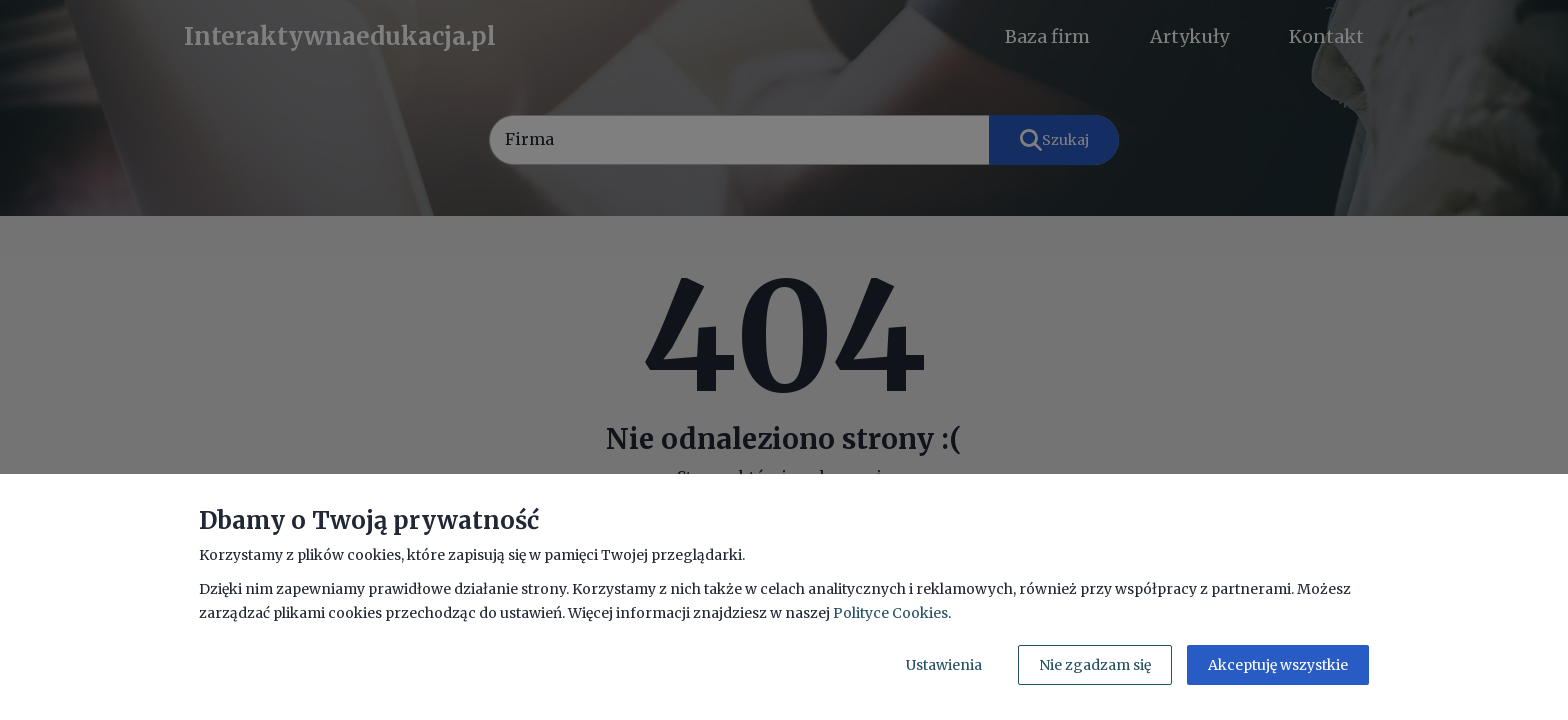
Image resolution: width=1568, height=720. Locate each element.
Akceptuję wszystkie (1278, 665)
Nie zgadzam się (1095, 665)
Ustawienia (944, 665)
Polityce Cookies (890, 613)
